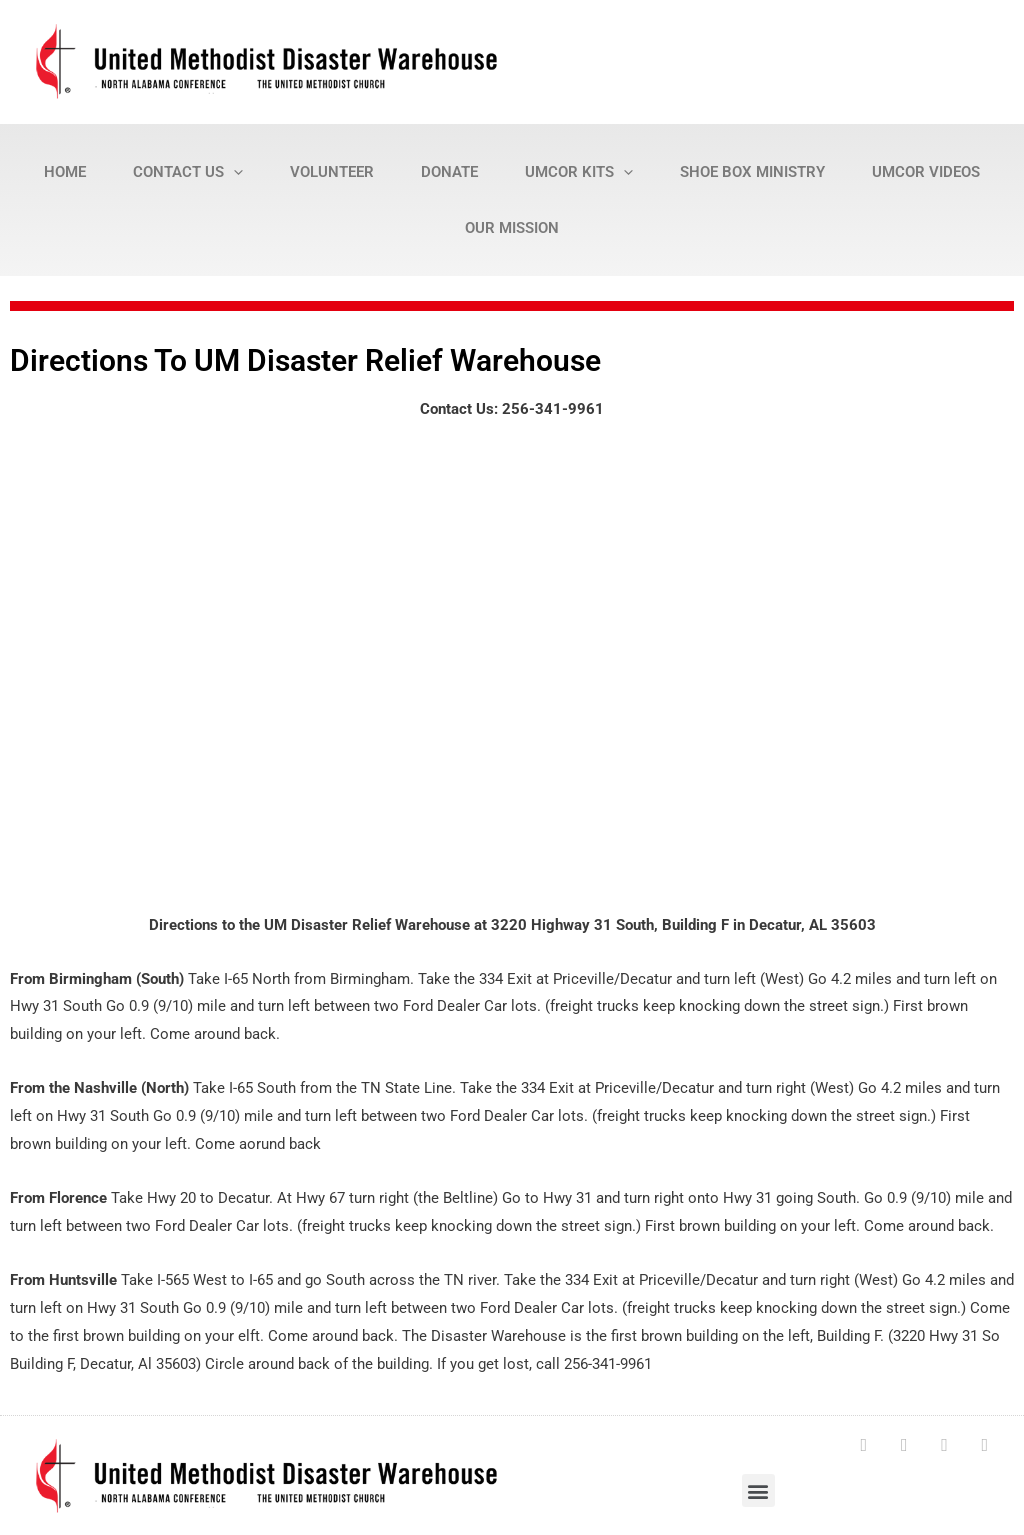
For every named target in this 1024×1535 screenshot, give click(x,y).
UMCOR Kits (579, 172)
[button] (758, 1488)
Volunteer (332, 172)
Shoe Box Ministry (752, 172)
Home (65, 172)
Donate (449, 172)
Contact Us (188, 172)
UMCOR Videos (926, 172)
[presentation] (233, 172)
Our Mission (512, 228)
